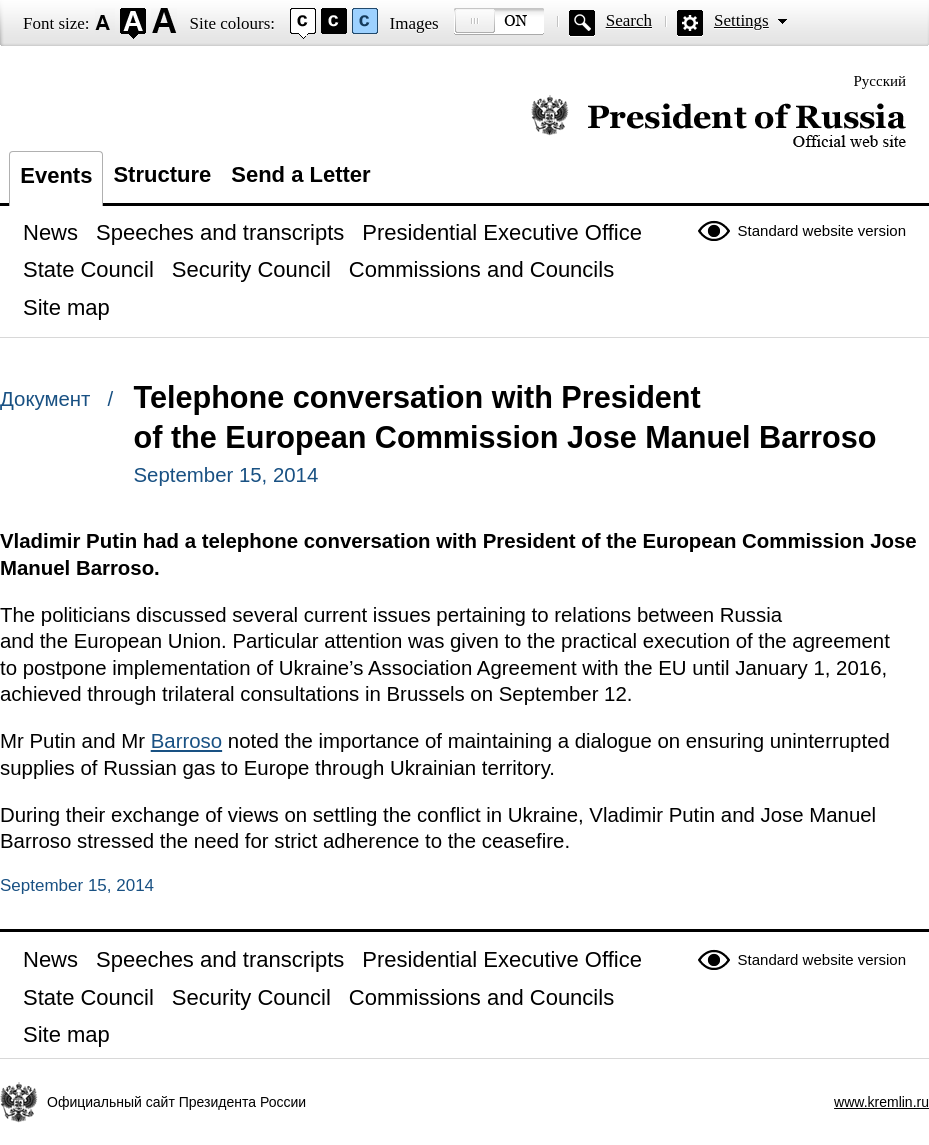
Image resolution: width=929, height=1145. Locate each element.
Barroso (186, 741)
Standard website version (822, 230)
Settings (741, 20)
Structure (162, 174)
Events (56, 175)
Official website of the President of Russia (718, 122)
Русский (880, 81)
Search (629, 20)
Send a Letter (300, 174)
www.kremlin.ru (881, 1102)
